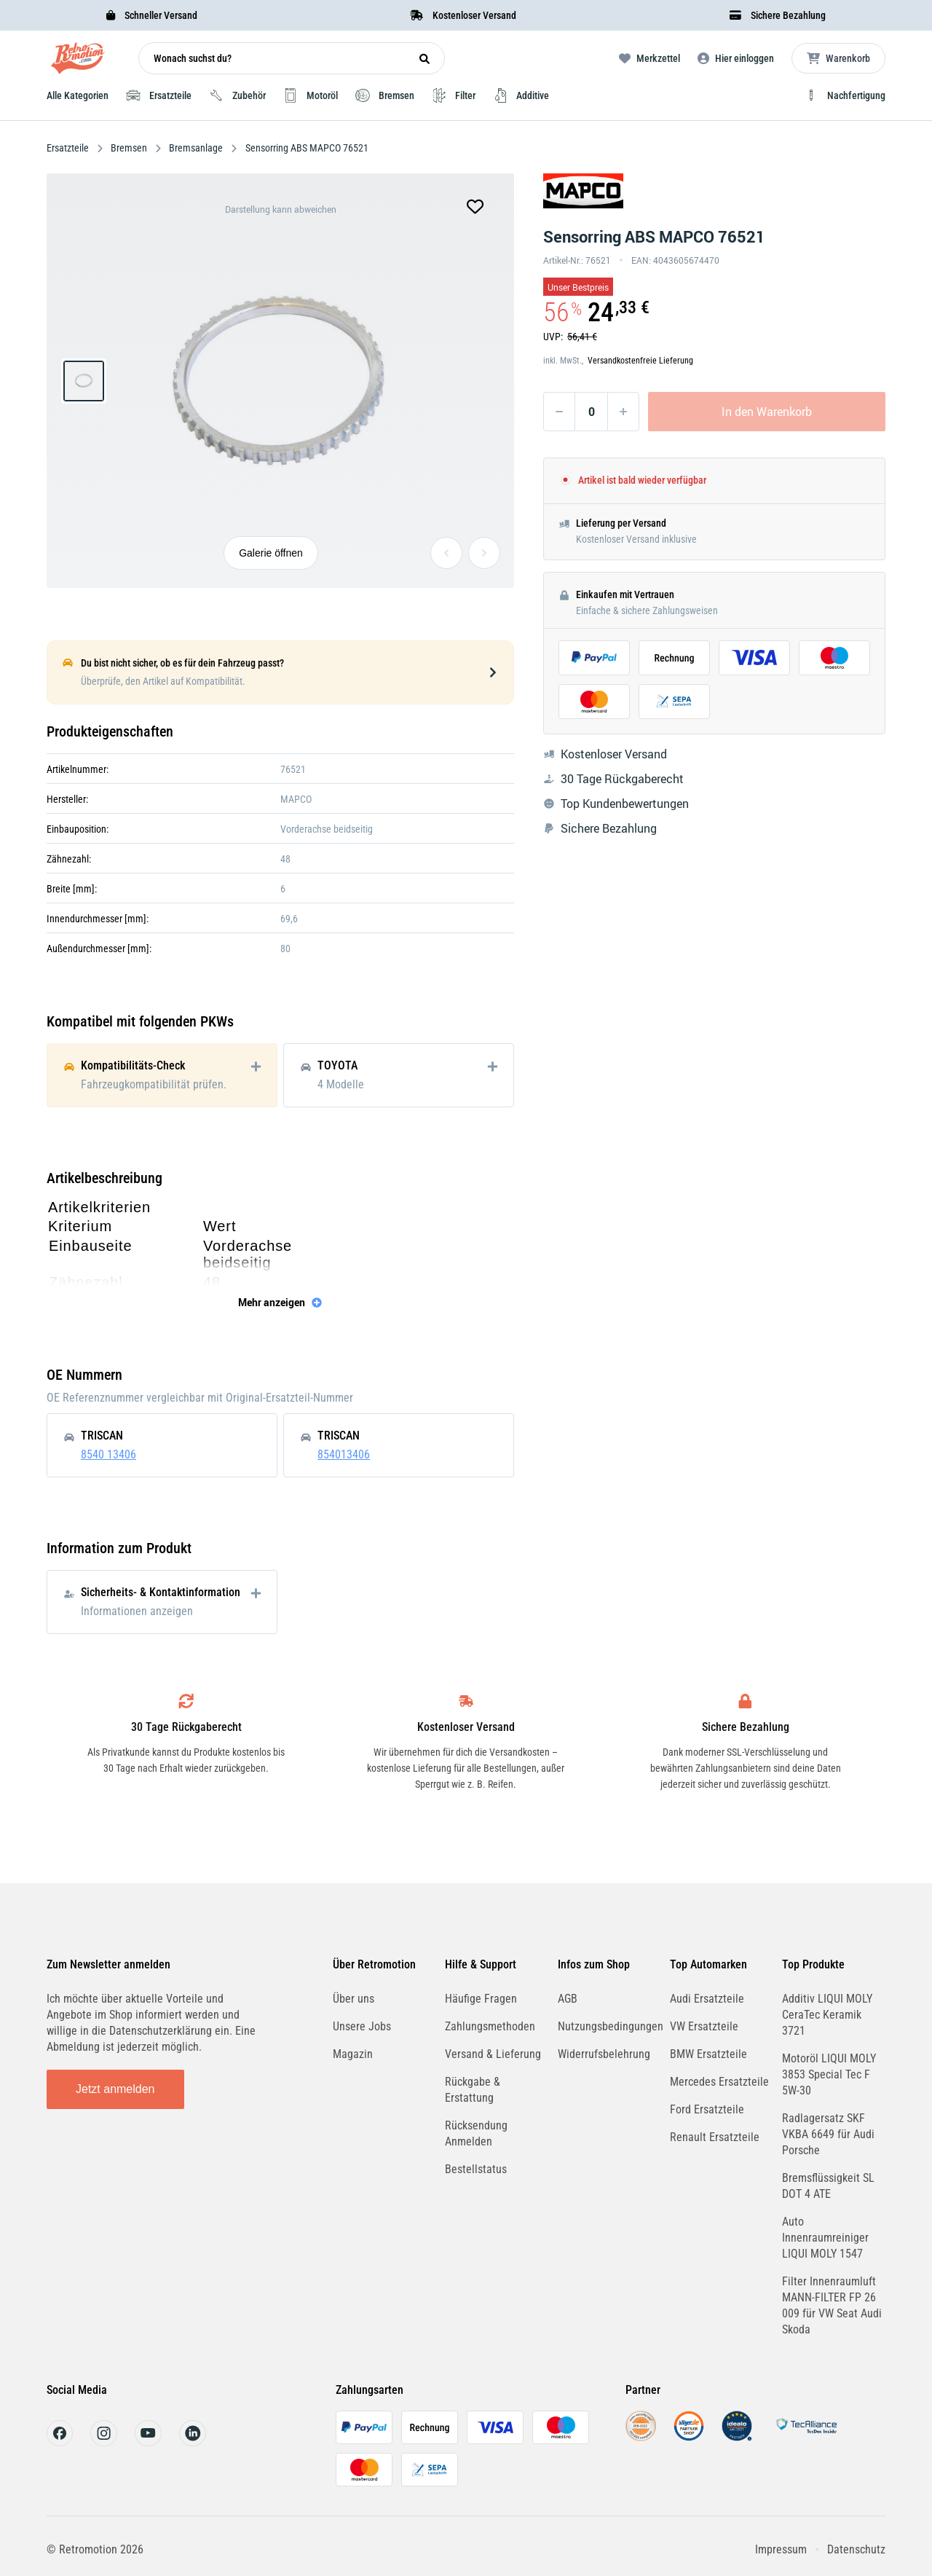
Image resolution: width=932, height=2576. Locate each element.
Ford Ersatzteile (707, 2109)
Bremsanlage (196, 148)
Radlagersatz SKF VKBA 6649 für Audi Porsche (828, 2134)
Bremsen (128, 148)
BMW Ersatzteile (708, 2054)
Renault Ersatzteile (714, 2137)
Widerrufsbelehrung (604, 2054)
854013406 (343, 1454)
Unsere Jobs (362, 2026)
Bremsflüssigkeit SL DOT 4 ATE (828, 2186)
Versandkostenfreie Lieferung (640, 361)
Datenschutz (856, 2549)
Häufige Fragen (481, 1999)
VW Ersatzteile (704, 2026)
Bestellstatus (476, 2169)
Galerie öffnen (271, 553)
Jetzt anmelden (115, 2089)
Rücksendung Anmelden (476, 2133)
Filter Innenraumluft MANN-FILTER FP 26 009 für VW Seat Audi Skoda (832, 2305)
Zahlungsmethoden (490, 2026)
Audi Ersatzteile (707, 1999)
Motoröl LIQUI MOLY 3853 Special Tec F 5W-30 (829, 2074)
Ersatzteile (69, 148)
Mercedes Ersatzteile (719, 2082)
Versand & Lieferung (493, 2054)
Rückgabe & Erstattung (472, 2090)
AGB (567, 1999)
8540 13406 (108, 1454)
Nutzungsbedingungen (610, 2026)
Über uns (353, 1999)
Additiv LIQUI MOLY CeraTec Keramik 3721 (827, 2015)
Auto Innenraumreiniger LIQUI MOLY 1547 (825, 2238)
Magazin (353, 2054)
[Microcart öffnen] (838, 58)
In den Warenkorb (767, 412)
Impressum (781, 2549)
